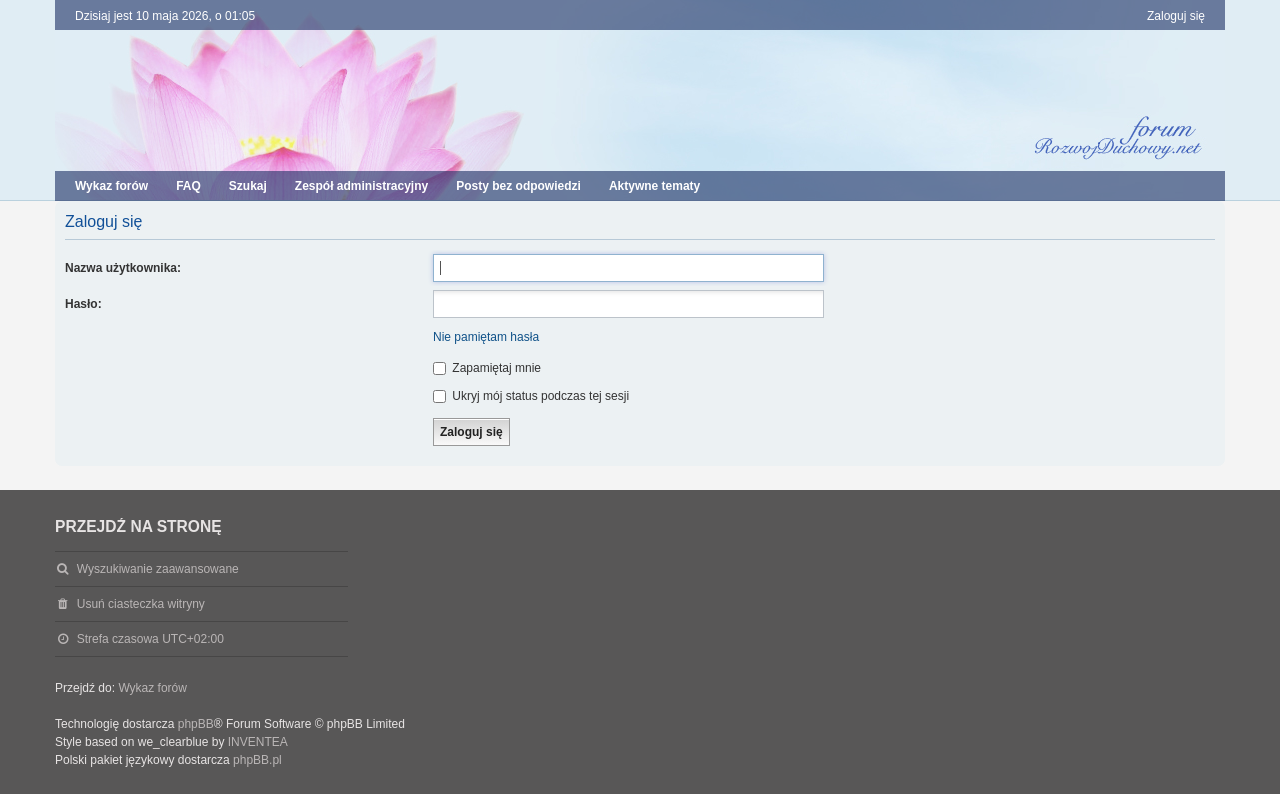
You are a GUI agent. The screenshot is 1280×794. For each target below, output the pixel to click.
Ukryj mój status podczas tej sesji (531, 396)
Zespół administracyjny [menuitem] (361, 186)
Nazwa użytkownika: (123, 268)
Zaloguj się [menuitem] (1176, 16)
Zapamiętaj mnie (487, 368)
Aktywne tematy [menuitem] (654, 186)
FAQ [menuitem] (188, 186)
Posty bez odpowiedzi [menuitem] (518, 186)
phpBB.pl (257, 760)
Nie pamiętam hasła (486, 337)
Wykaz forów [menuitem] (111, 186)
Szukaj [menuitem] (248, 186)
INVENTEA (258, 742)
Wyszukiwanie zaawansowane (158, 569)
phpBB (196, 724)
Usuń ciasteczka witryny (141, 604)
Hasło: (83, 304)
